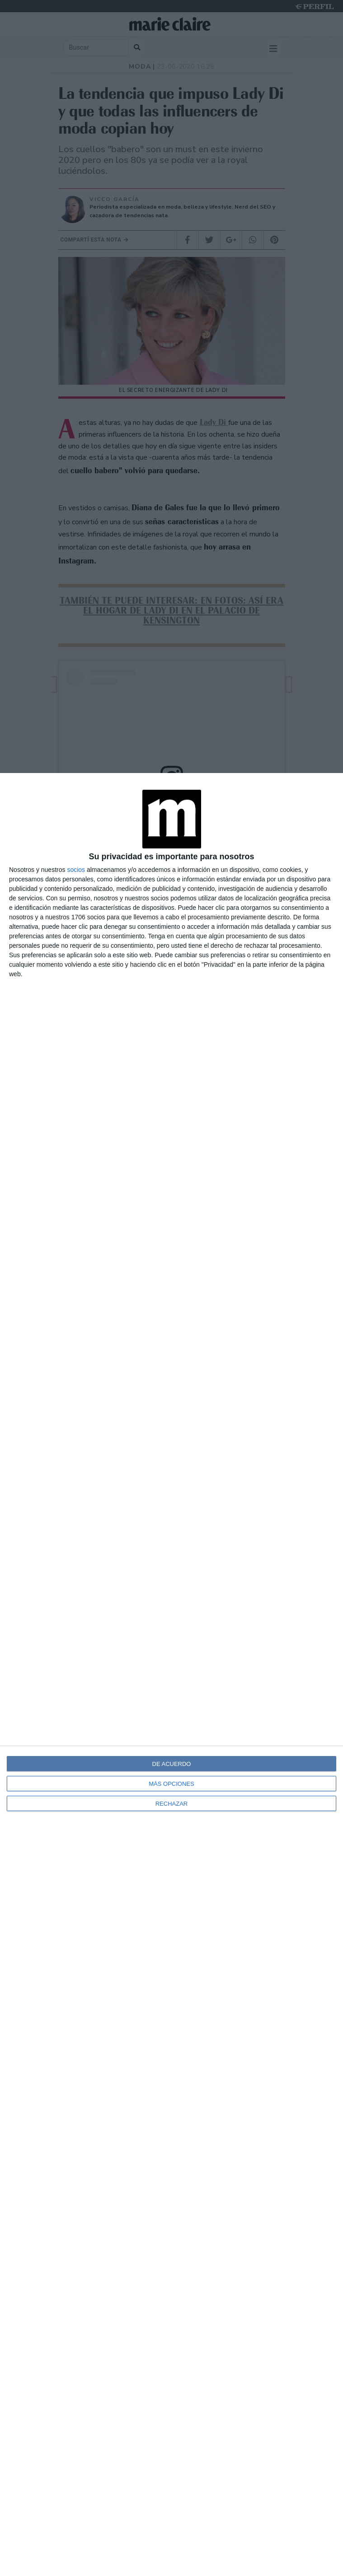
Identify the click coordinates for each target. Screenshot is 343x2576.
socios (76, 869)
